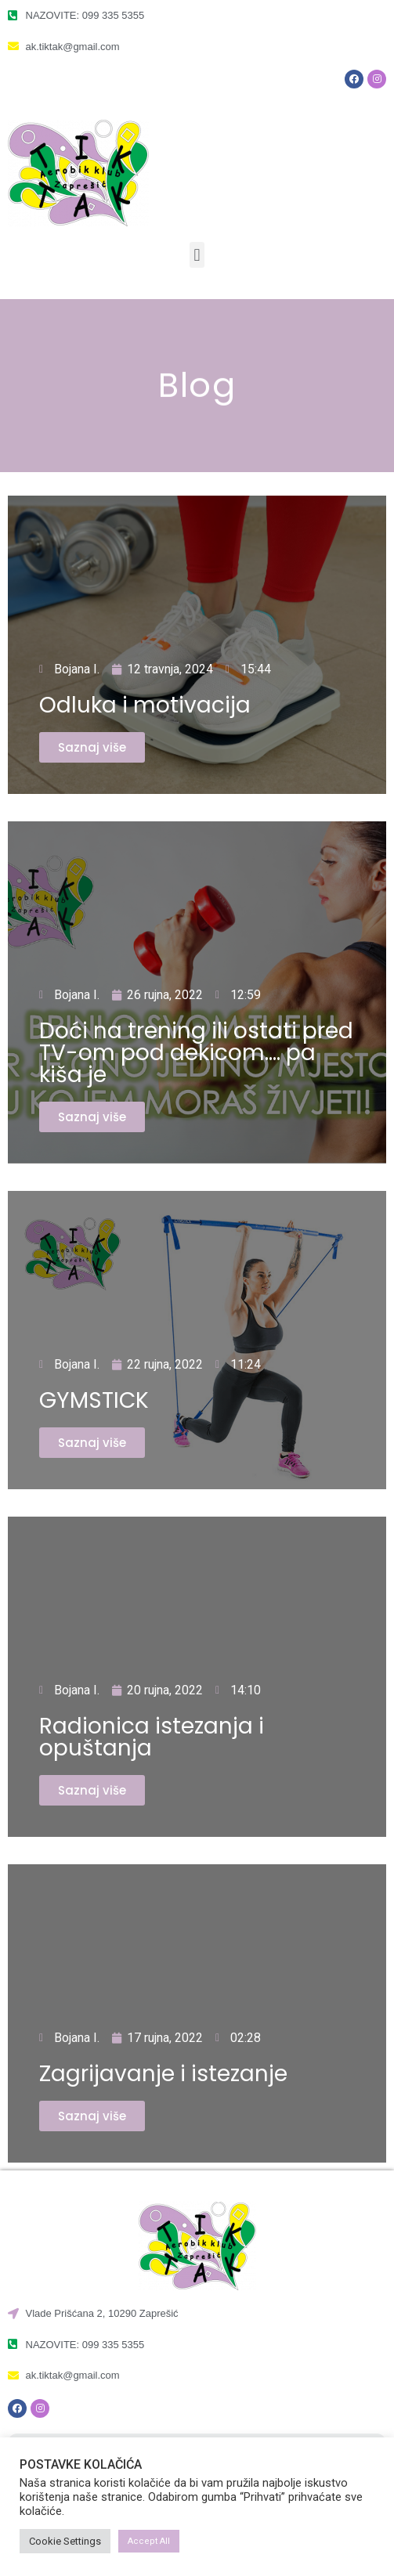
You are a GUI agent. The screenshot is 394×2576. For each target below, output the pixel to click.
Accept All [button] (149, 2541)
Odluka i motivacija (145, 705)
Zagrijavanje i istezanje (163, 2073)
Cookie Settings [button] (65, 2541)
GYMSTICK (94, 1400)
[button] (197, 255)
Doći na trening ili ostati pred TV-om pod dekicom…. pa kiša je (196, 1053)
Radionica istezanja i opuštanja (151, 1737)
